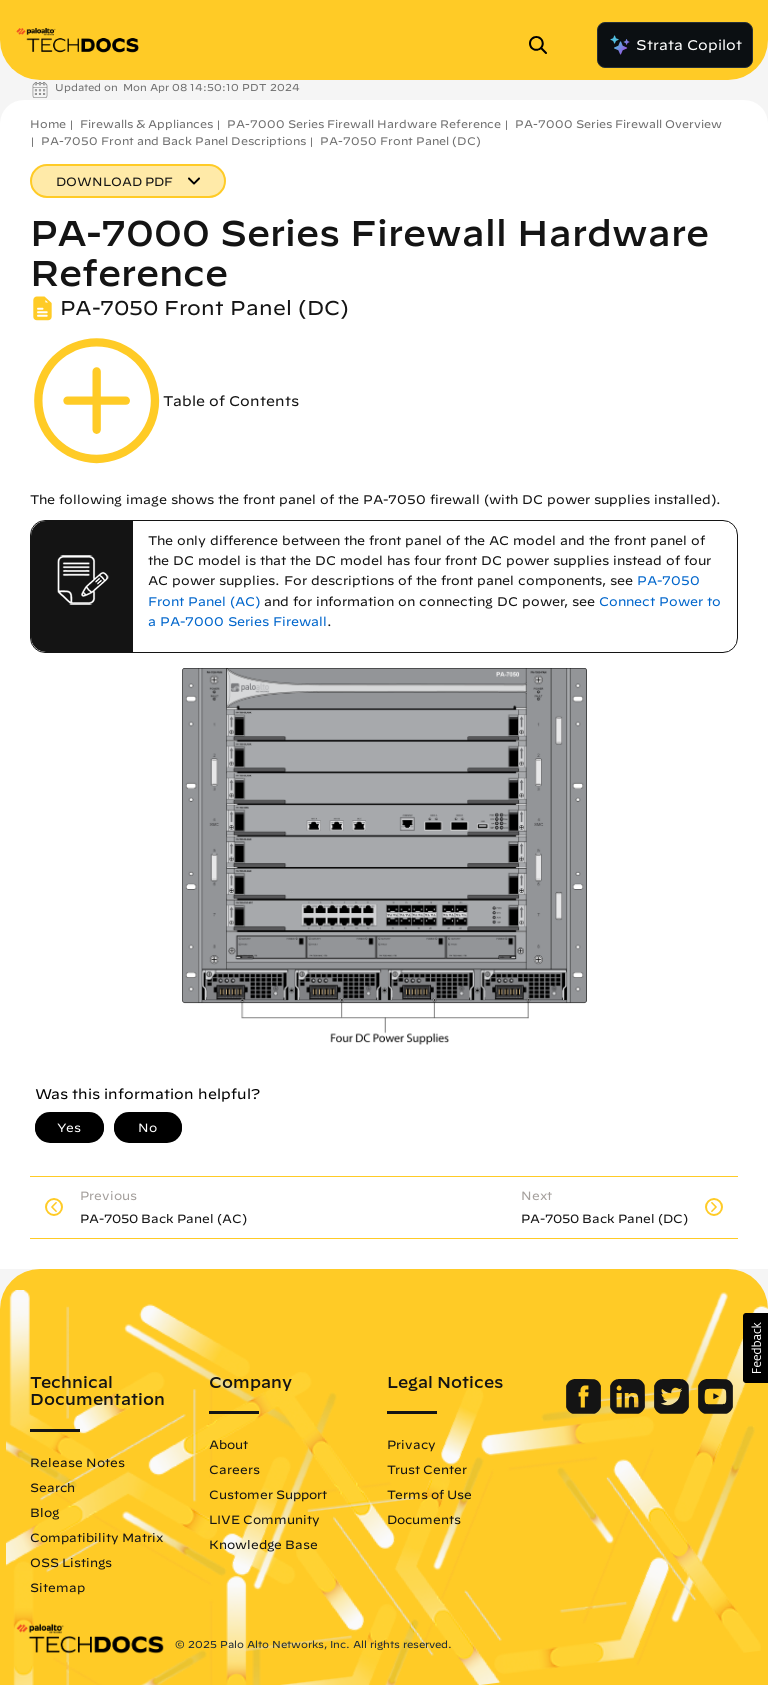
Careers (234, 1469)
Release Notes (77, 1462)
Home (48, 123)
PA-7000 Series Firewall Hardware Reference (364, 123)
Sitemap (57, 1587)
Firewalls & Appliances (146, 123)
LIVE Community (264, 1519)
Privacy (411, 1444)
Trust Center (427, 1469)
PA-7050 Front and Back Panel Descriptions (173, 140)
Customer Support (268, 1494)
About (228, 1444)
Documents (424, 1519)
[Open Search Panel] (544, 45)
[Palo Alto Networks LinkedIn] (629, 1409)
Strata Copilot (675, 45)
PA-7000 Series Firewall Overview (618, 123)
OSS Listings (71, 1562)
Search (52, 1487)
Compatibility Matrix (96, 1537)
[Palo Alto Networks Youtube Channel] (715, 1409)
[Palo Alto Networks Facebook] (585, 1409)
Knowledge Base (263, 1544)
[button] (755, 1348)
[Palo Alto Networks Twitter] (673, 1409)
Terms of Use (429, 1494)
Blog (44, 1512)
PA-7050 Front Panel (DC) (400, 140)
